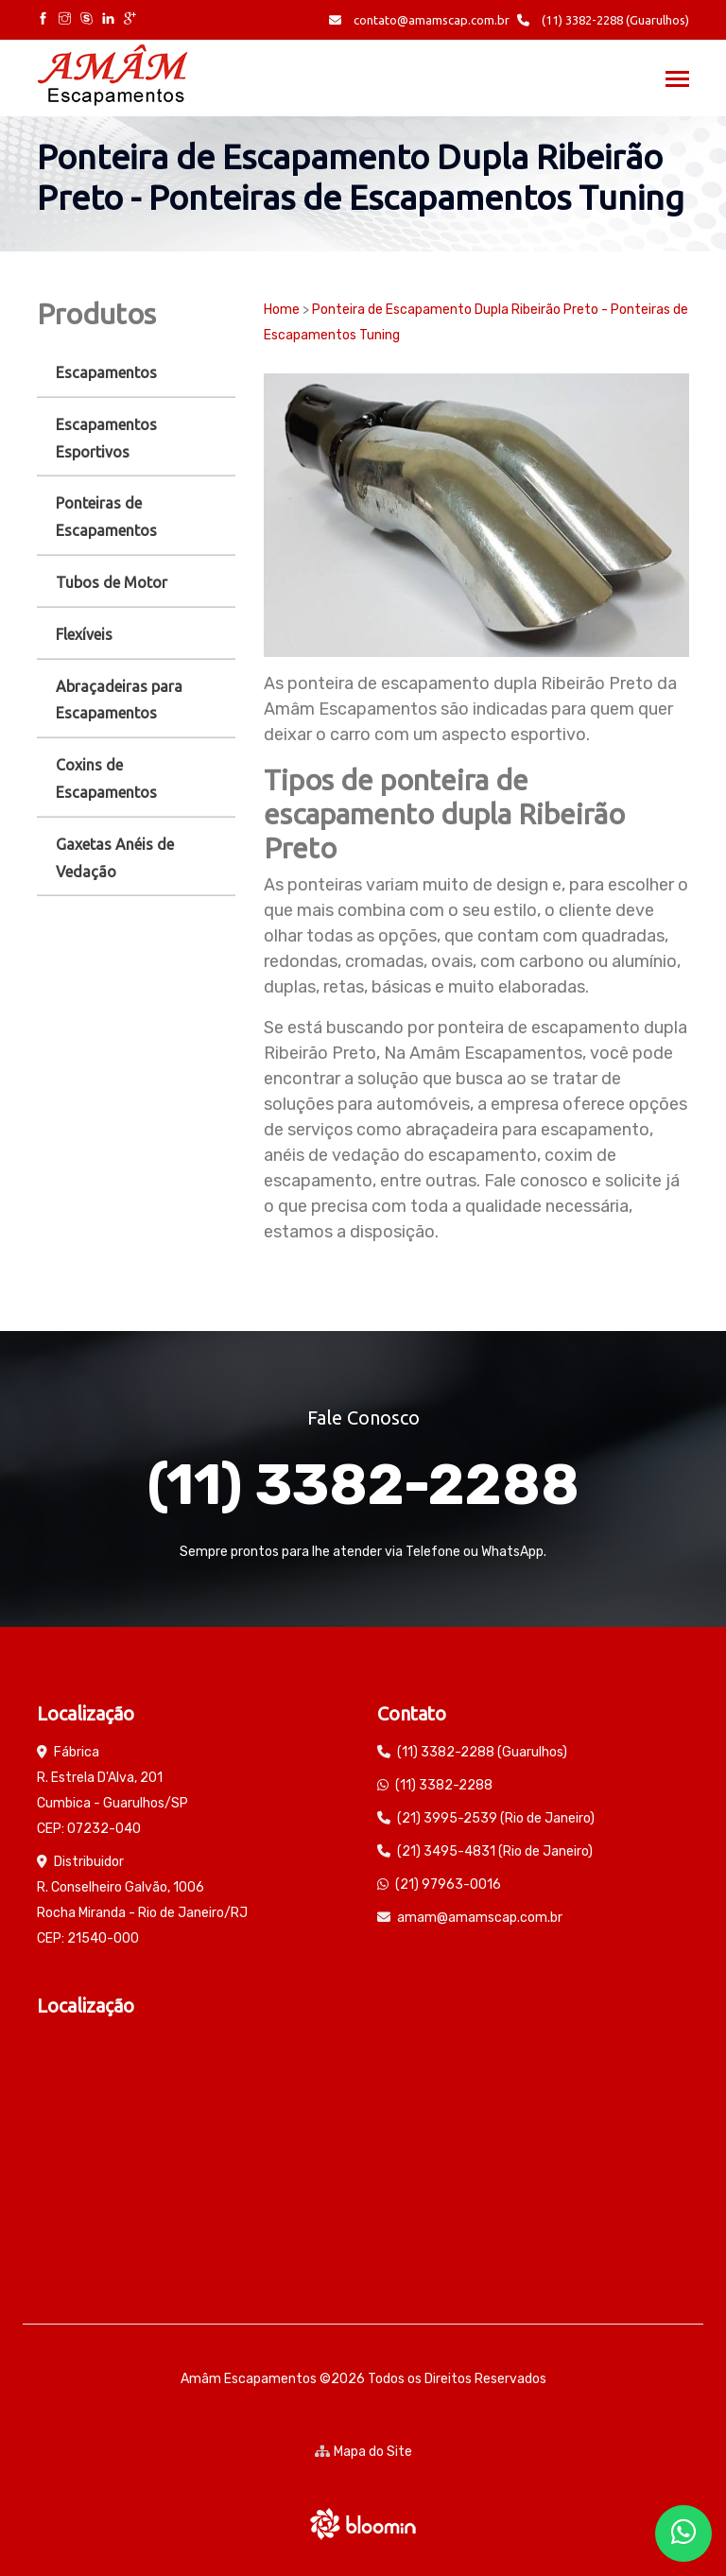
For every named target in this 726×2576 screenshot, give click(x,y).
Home (282, 310)
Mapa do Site (363, 2452)
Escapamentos (106, 372)
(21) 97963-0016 (448, 1884)
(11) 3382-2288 (363, 1484)
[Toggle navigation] (677, 81)
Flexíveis (84, 634)
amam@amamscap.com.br (479, 1918)
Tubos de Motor (111, 582)
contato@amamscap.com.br (419, 19)
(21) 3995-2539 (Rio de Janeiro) (496, 1818)
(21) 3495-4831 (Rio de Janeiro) (495, 1851)
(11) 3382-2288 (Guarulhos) (603, 19)
